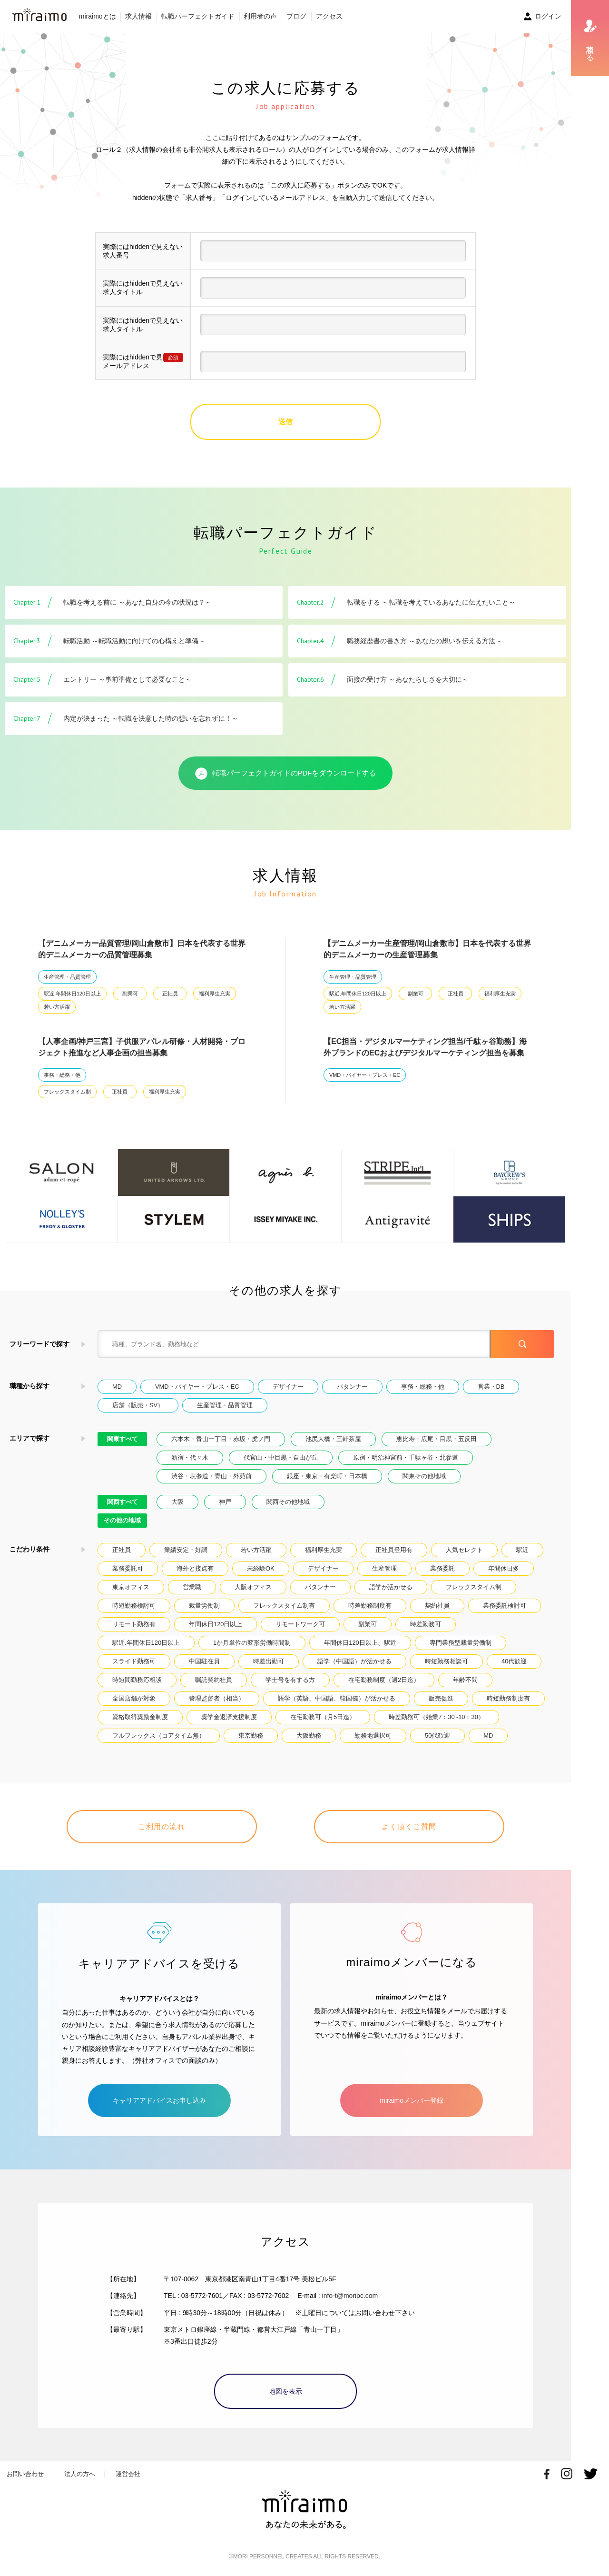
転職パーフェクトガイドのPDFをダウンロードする (285, 773)
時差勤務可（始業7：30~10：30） (436, 1717)
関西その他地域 (288, 1501)
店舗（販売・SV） (138, 1405)
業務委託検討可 (504, 1605)
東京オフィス (130, 1587)
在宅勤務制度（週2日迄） (384, 1679)
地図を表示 (285, 2391)
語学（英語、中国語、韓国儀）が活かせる (336, 1698)
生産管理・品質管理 (67, 977)
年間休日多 (503, 1568)
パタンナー (352, 1386)
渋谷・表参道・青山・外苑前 (211, 1476)
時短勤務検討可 (134, 1605)
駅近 (522, 1549)
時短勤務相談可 (446, 1661)
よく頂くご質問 (409, 1826)
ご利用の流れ (161, 1826)
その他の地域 (122, 1520)
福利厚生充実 (214, 993)
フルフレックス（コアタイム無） (158, 1735)
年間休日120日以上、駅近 (360, 1642)
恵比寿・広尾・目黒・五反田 (436, 1438)
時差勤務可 (425, 1624)
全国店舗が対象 (134, 1698)
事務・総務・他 (62, 1075)
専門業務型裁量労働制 (460, 1642)
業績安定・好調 (185, 1549)
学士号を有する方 (290, 1679)
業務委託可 (127, 1568)
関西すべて (122, 1501)
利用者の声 (260, 16)
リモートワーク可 (300, 1624)
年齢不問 (465, 1679)
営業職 (192, 1587)
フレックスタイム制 (67, 1091)
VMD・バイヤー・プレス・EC (364, 1075)
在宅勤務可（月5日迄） (322, 1717)
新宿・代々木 (189, 1457)
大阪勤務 (308, 1735)
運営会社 (128, 2473)
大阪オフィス (253, 1587)
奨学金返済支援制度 (229, 1717)
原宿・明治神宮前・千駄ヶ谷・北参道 (405, 1457)
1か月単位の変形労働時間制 (252, 1642)
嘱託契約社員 (213, 1679)
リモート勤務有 (134, 1624)
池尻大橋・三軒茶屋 (333, 1438)
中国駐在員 (204, 1661)
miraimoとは (97, 16)
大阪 (177, 1501)
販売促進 (441, 1698)
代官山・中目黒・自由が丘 (281, 1457)
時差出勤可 (268, 1661)
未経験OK (261, 1568)
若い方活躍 (57, 1007)
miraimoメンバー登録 (411, 2100)
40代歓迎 (514, 1661)
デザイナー (288, 1386)
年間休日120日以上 (215, 1624)
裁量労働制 (204, 1605)
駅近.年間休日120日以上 (72, 993)
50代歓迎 (437, 1735)
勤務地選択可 (373, 1735)
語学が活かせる (391, 1587)
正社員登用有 (394, 1549)
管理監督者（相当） (217, 1698)
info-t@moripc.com (350, 2295)
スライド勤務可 (134, 1661)
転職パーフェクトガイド (198, 16)
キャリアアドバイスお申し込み (159, 2100)
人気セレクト (464, 1549)
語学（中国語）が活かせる (354, 1661)
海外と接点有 (195, 1568)
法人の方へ (79, 2473)
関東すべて (122, 1438)
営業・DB (491, 1386)
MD (117, 1386)
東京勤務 (250, 1735)
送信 (285, 422)
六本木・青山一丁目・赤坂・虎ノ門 (220, 1438)
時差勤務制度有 (370, 1605)
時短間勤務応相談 (137, 1679)
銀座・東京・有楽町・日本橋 (327, 1476)
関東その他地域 (424, 1476)
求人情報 (138, 16)
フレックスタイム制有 (284, 1605)
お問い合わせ (25, 2473)
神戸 (225, 1501)
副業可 (130, 993)
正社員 (170, 993)
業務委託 (442, 1568)
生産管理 (384, 1568)
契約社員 (437, 1605)
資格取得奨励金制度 (140, 1717)
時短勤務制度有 (508, 1698)
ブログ (296, 16)
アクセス (329, 16)
